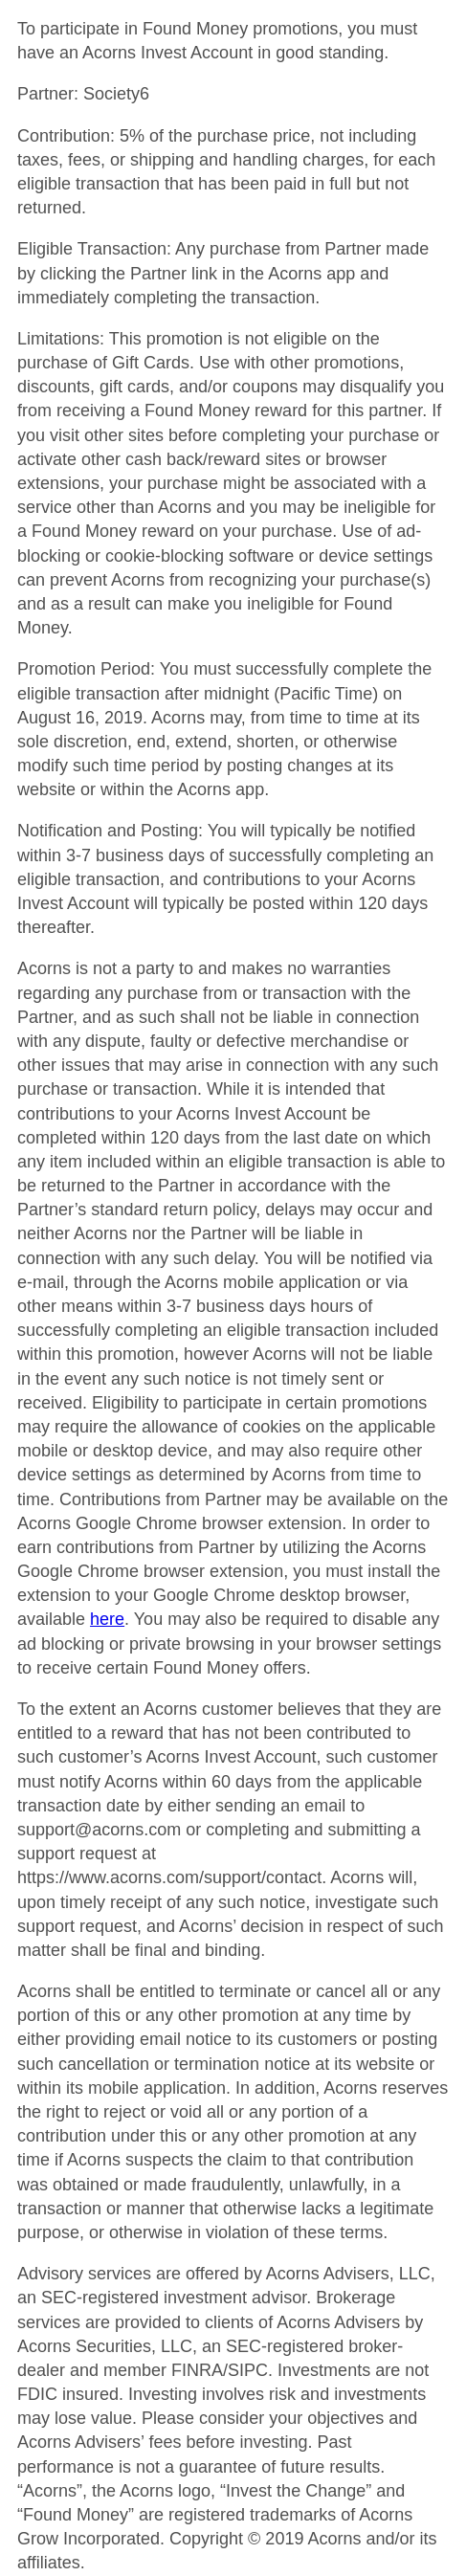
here (107, 1619)
